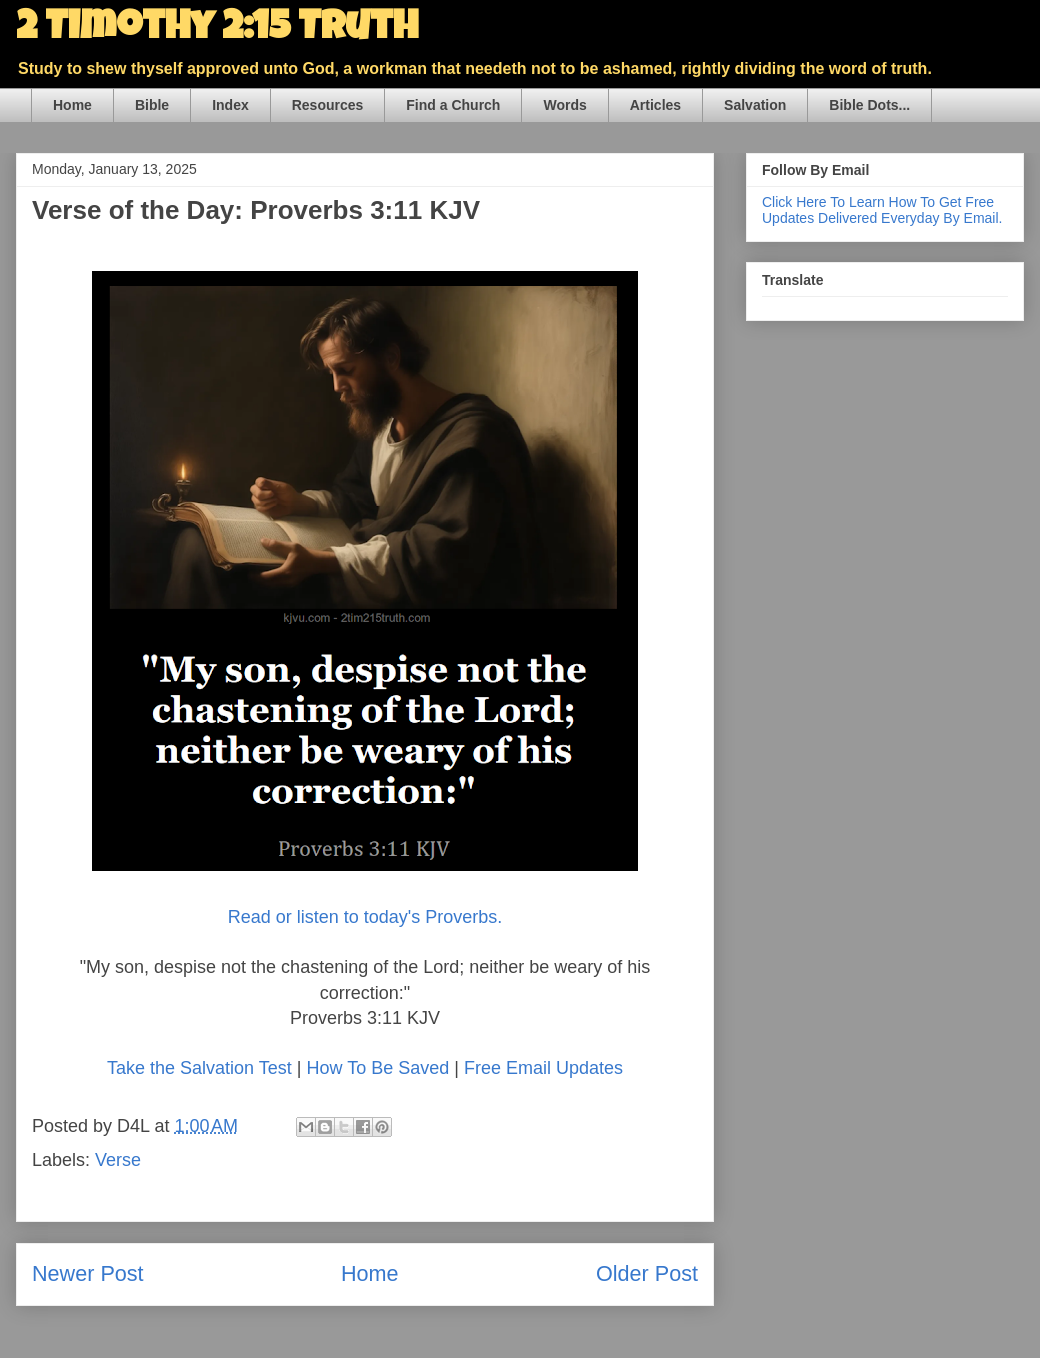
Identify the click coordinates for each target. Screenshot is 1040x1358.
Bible (152, 105)
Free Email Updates (543, 1068)
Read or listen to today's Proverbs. (365, 917)
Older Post (647, 1273)
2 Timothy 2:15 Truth (217, 30)
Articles (655, 105)
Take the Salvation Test (199, 1068)
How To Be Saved (377, 1068)
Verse (118, 1160)
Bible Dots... (869, 105)
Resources (328, 105)
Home (72, 105)
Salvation (755, 105)
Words (564, 105)
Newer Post (88, 1273)
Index (230, 105)
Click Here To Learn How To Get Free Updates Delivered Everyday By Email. (882, 210)
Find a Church (453, 105)
